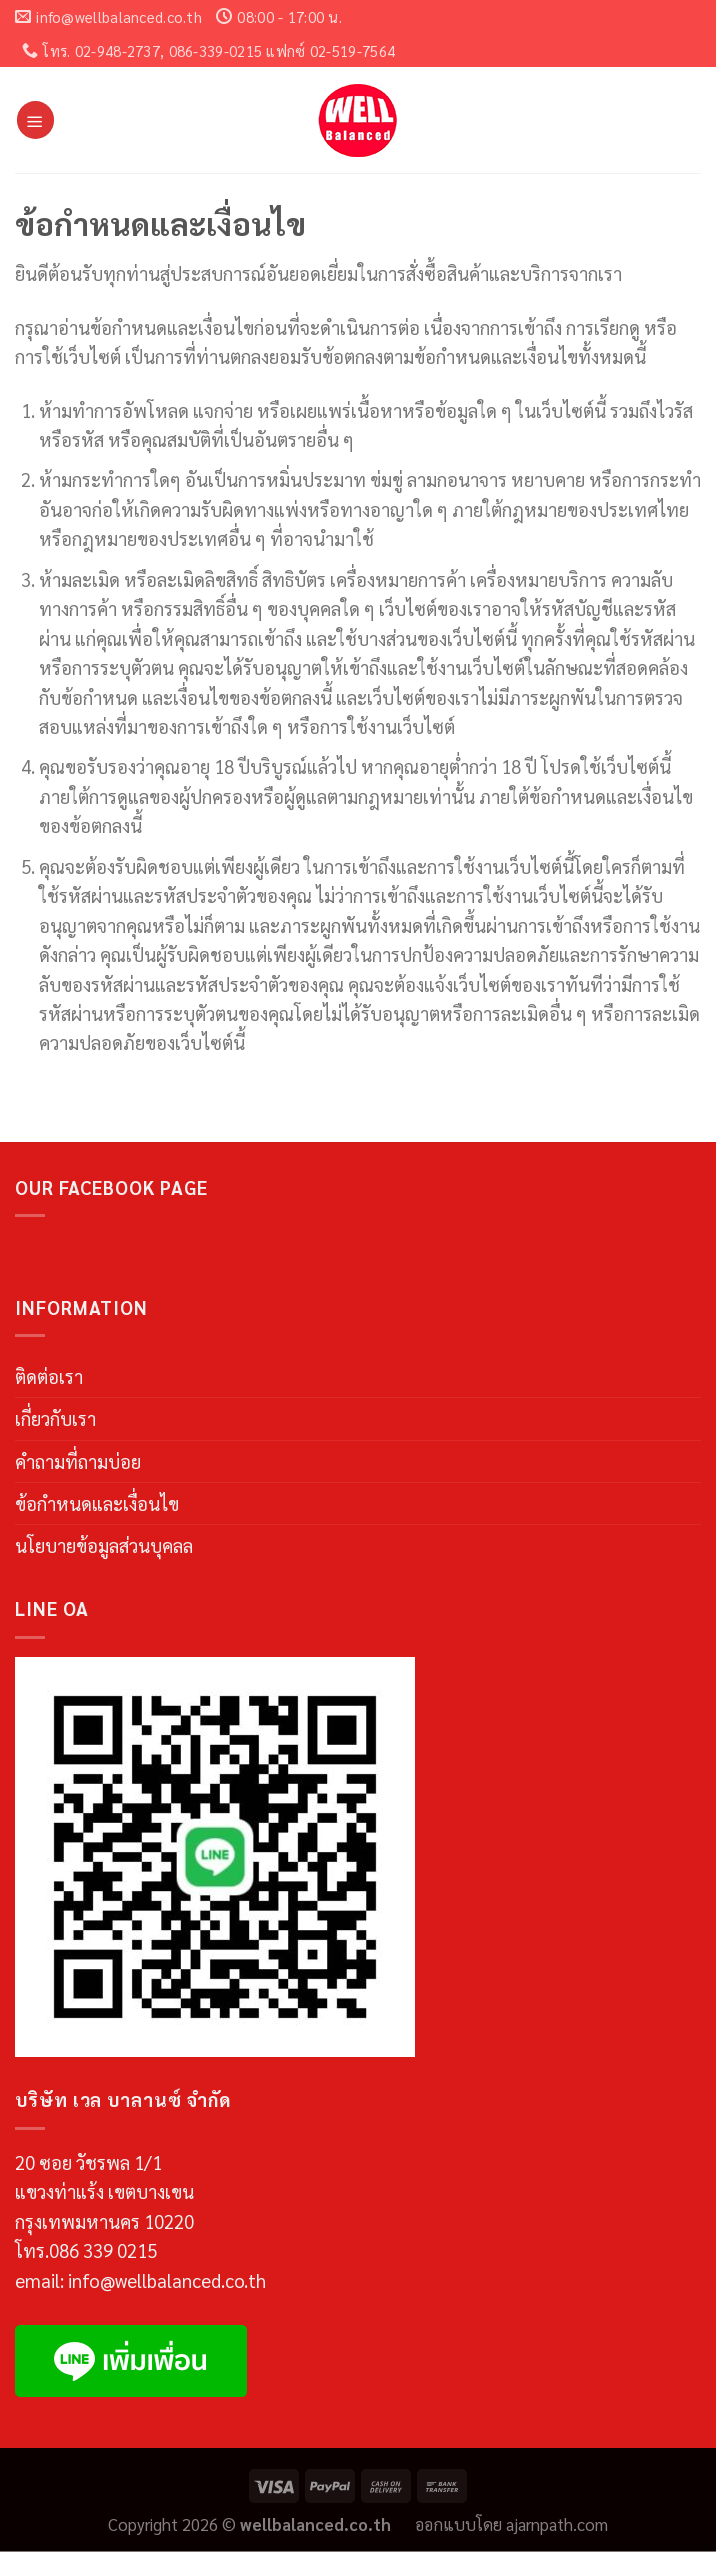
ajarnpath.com (557, 2524)
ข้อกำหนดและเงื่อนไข (97, 1503)
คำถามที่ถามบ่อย (78, 1461)
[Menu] (35, 119)
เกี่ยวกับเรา (55, 1418)
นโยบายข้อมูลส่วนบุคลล (104, 1545)
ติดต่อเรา (49, 1376)
